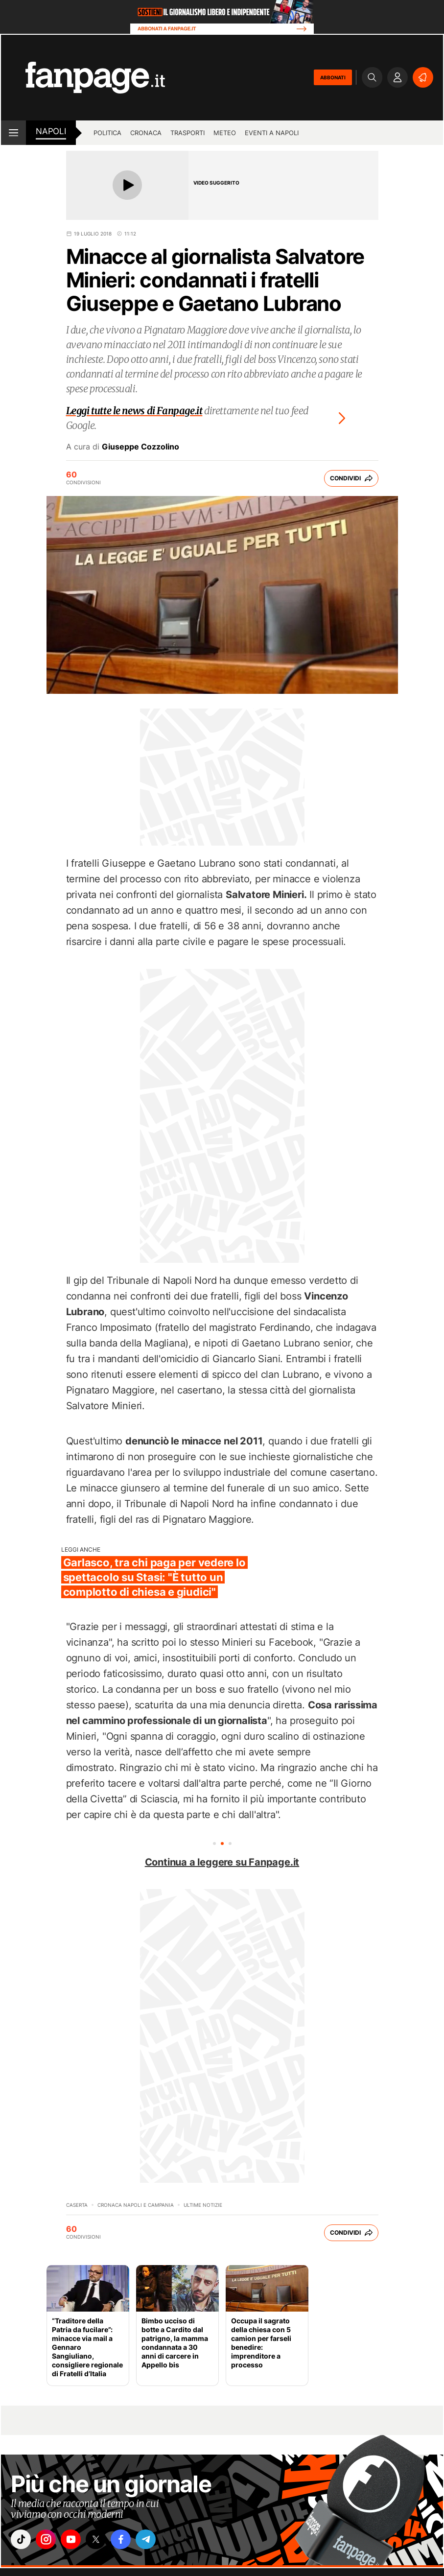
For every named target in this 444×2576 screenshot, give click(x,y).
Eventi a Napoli (272, 133)
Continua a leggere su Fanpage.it (222, 1862)
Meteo (224, 133)
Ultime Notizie (203, 2204)
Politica (107, 133)
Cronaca (146, 133)
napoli (51, 131)
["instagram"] (49, 2540)
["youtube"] (77, 2540)
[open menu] (13, 132)
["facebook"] (131, 2540)
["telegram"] (159, 2540)
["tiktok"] (22, 2540)
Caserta (77, 2204)
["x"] (104, 2540)
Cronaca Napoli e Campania (135, 2204)
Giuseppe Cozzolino (140, 446)
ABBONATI (333, 77)
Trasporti (187, 133)
